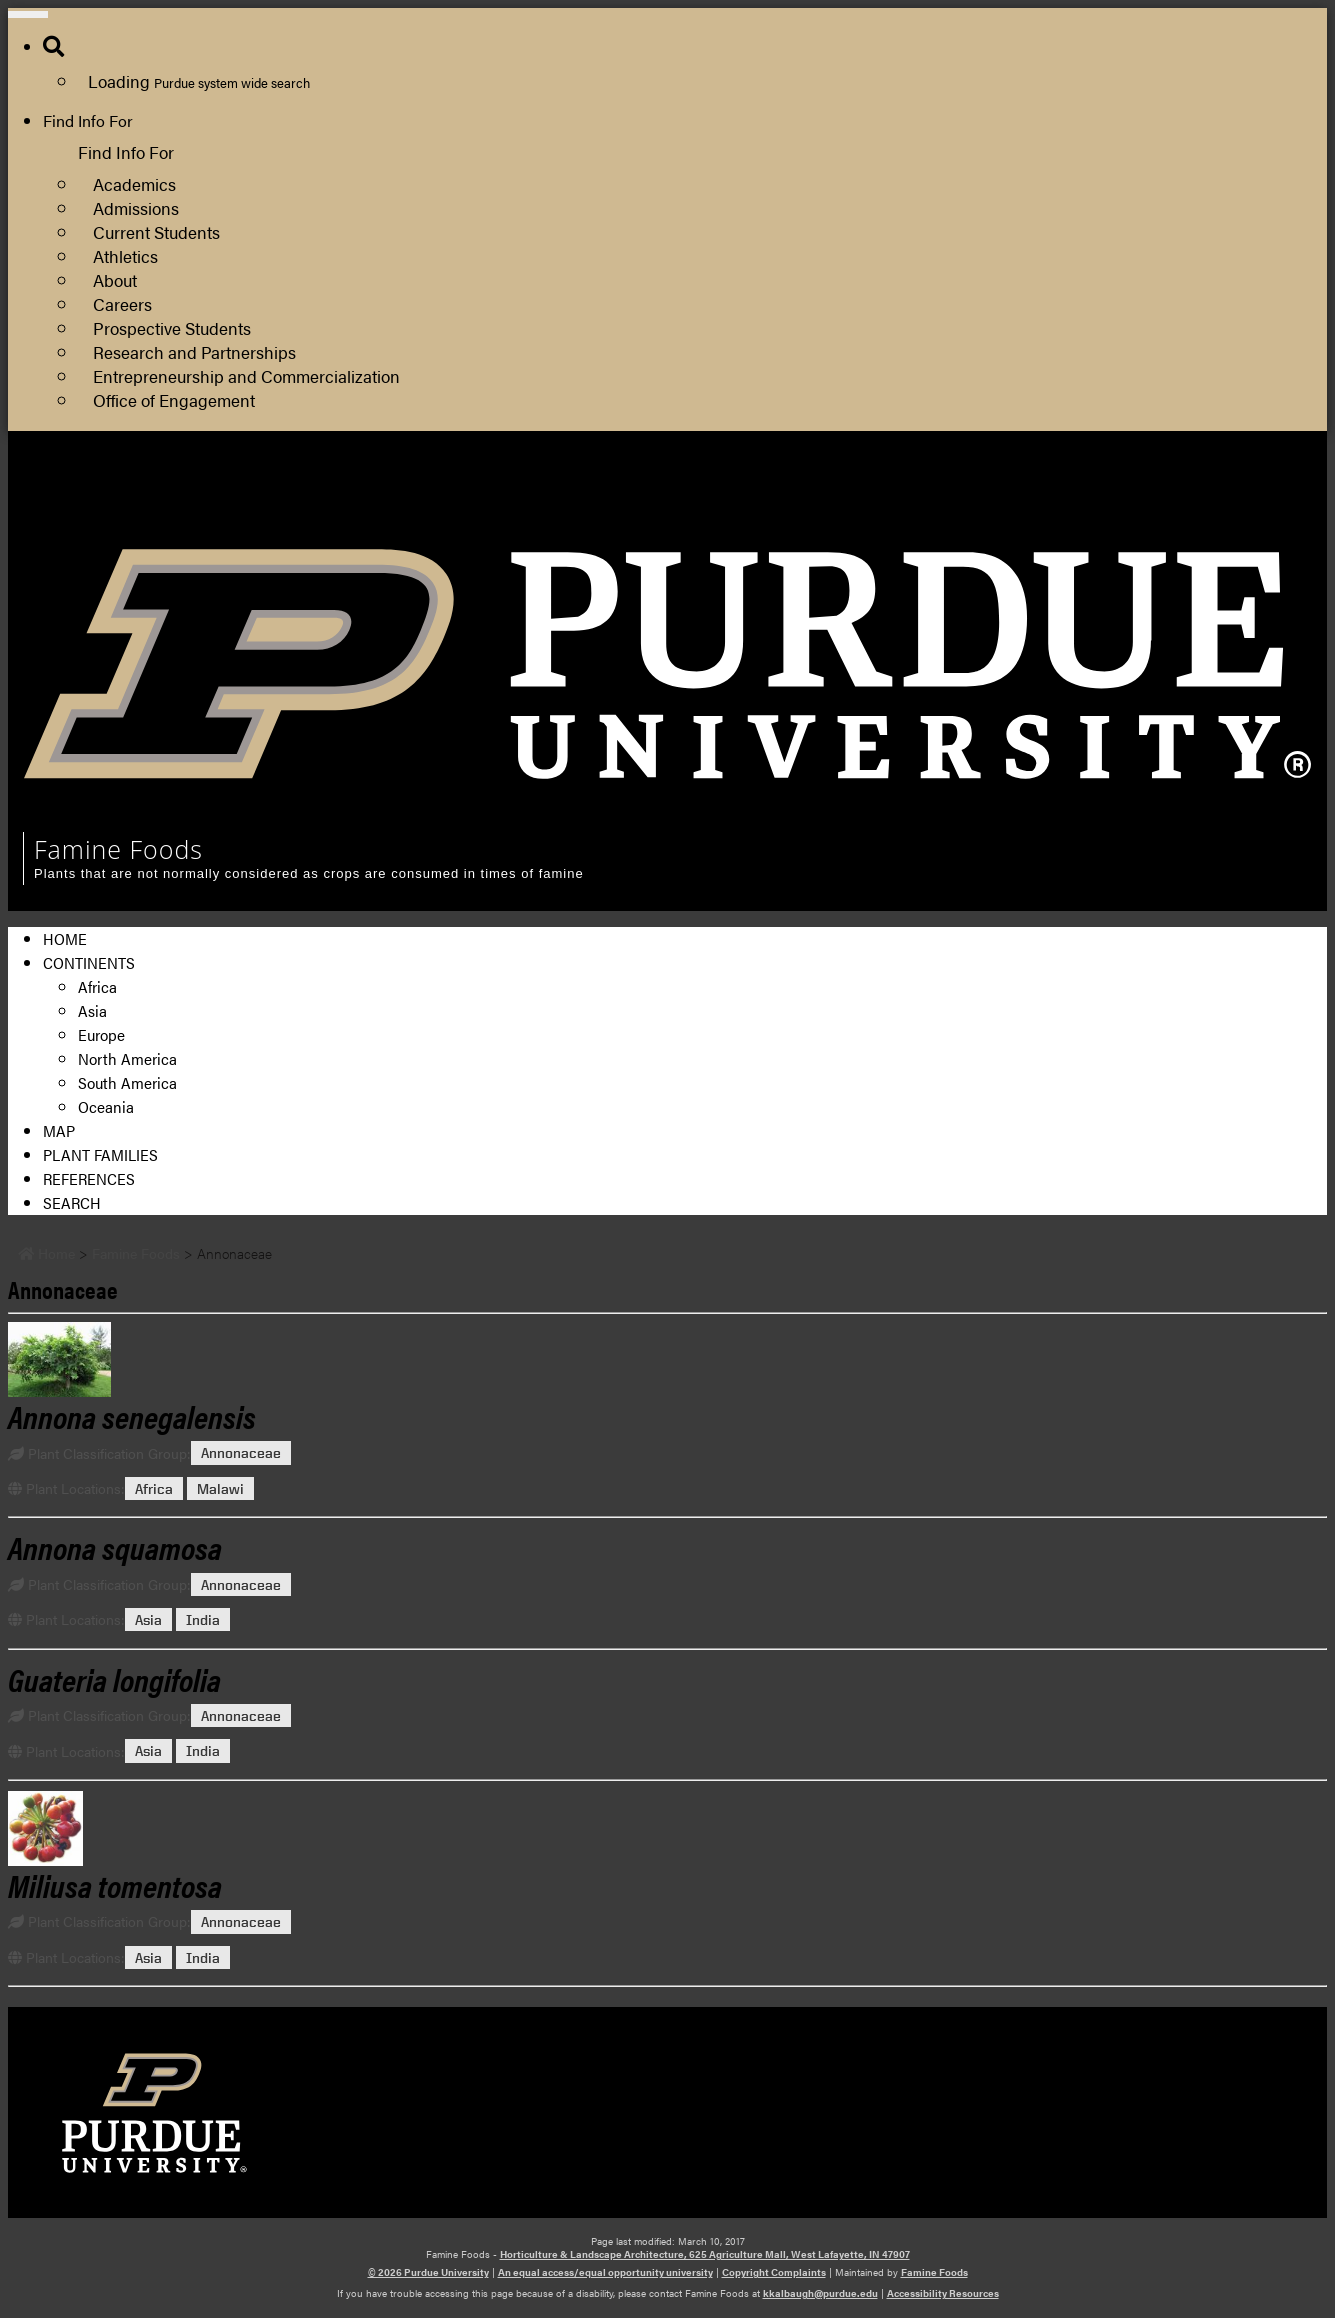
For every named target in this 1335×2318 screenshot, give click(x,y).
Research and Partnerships (194, 351)
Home (65, 938)
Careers (122, 303)
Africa (97, 986)
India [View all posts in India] (203, 1619)
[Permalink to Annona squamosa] (115, 1546)
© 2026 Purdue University (428, 2272)
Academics (134, 183)
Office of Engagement (174, 399)
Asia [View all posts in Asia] (148, 1619)
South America (127, 1082)
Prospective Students (172, 327)
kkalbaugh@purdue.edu (820, 2293)
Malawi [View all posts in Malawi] (220, 1488)
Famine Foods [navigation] (118, 849)
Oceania (106, 1106)
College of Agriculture (992, 494)
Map (59, 1130)
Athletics (125, 255)
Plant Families (100, 1154)
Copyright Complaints (774, 2272)
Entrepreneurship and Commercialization (246, 375)
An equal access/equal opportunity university (605, 2272)
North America (127, 1058)
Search (72, 1202)
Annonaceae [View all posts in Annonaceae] (241, 1453)
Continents (89, 962)
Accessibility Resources (943, 2293)
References (89, 1178)
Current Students (156, 231)
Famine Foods (934, 2272)
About (115, 279)
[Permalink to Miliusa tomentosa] (667, 1828)
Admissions (136, 207)
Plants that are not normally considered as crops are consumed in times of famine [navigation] (309, 873)
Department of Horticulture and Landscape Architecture (1111, 518)
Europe (101, 1034)
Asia (92, 1010)
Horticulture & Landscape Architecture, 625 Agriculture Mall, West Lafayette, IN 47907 (705, 2254)
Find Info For (88, 120)
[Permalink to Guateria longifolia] (114, 1678)
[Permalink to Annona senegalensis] (667, 1359)
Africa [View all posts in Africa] (154, 1488)
